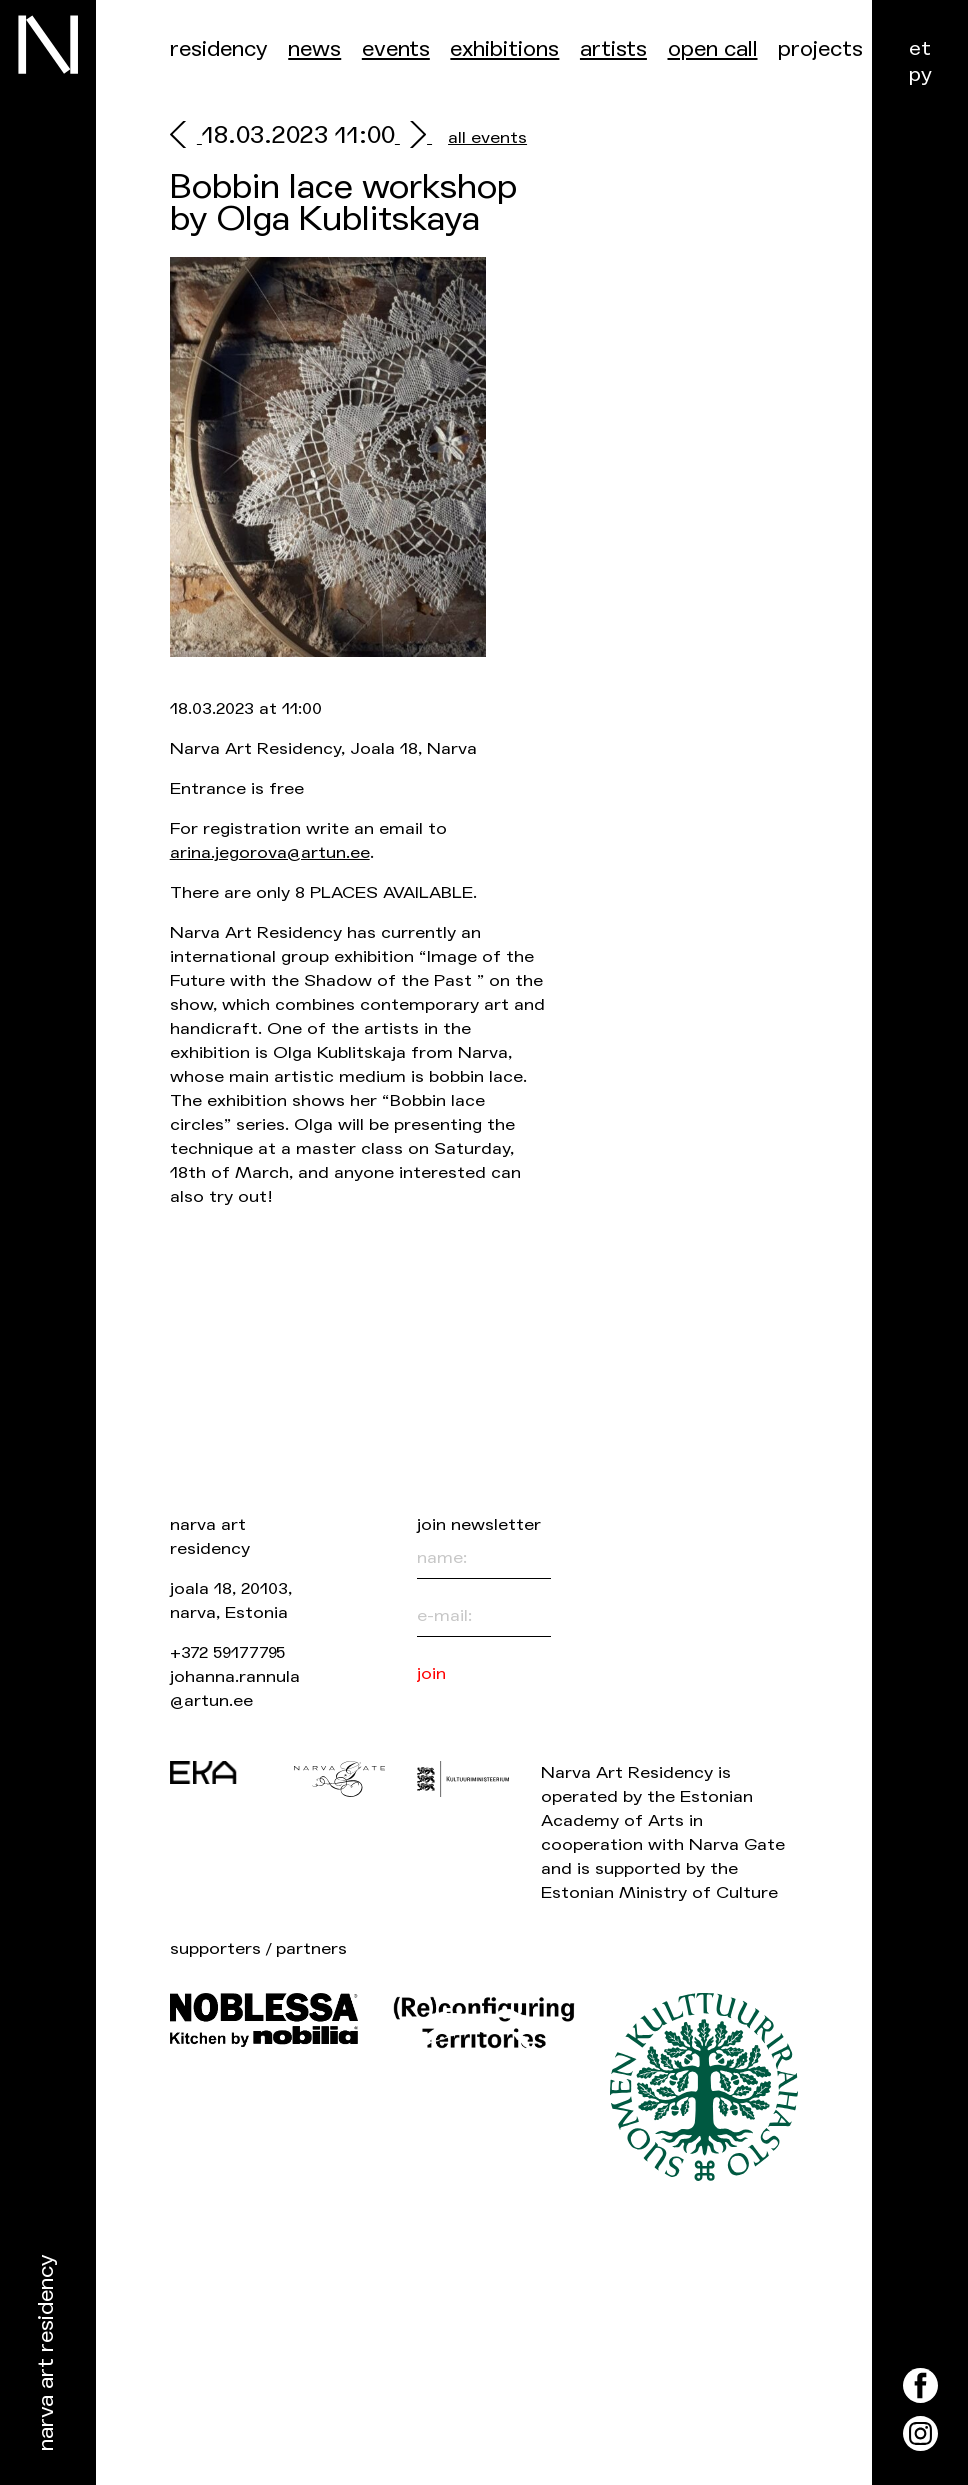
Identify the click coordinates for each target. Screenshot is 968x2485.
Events (396, 49)
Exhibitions (504, 49)
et (920, 48)
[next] (413, 137)
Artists (613, 49)
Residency (219, 49)
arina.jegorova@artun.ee (270, 852)
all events (487, 137)
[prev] (186, 137)
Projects (820, 49)
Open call (713, 49)
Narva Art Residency (46, 2353)
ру (920, 74)
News (314, 49)
